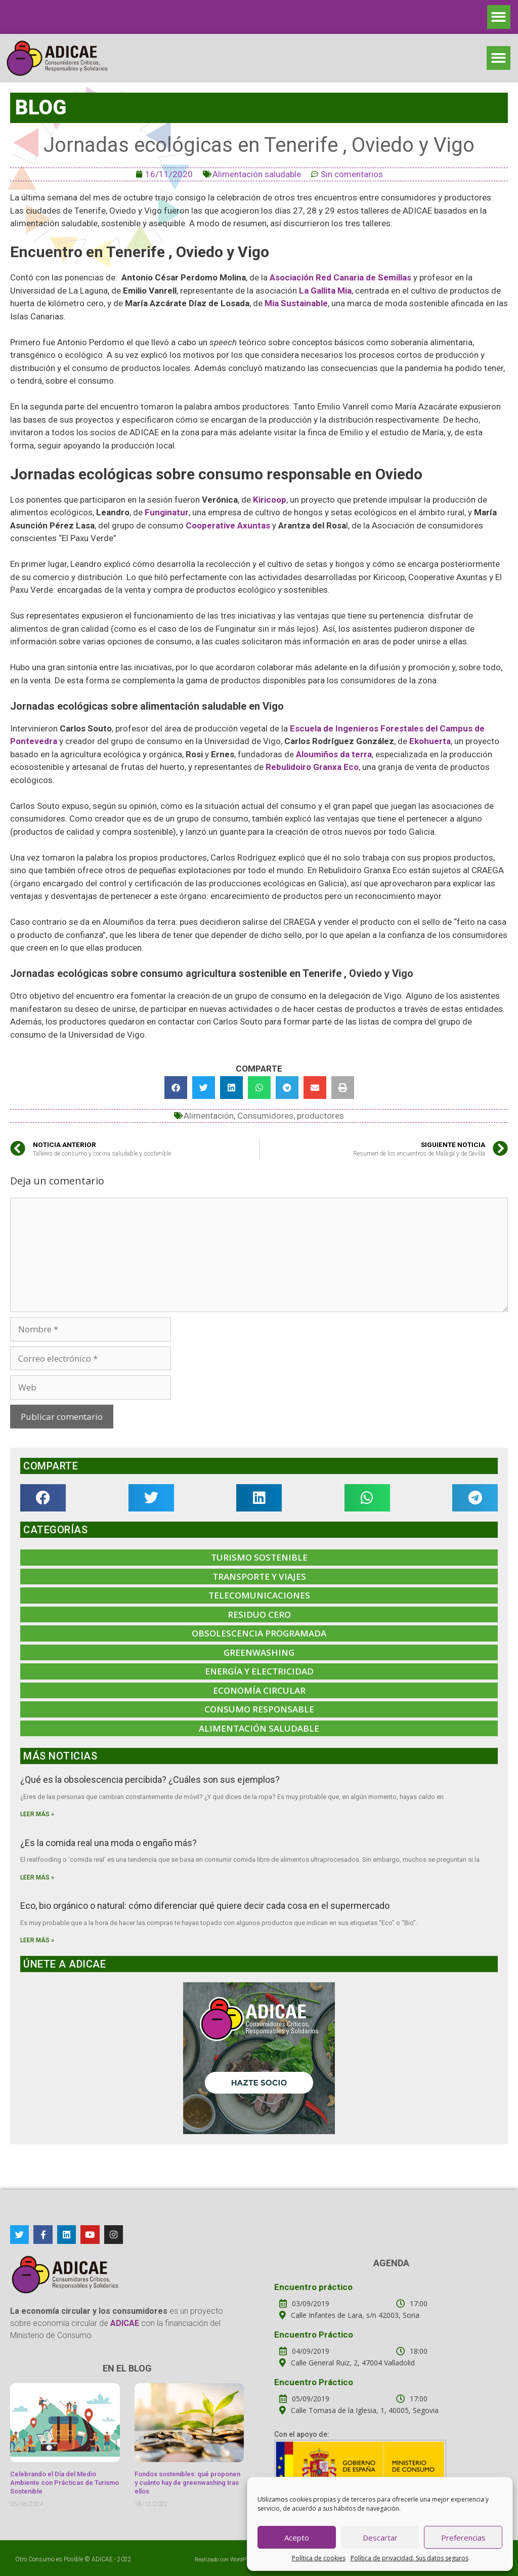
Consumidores (265, 1116)
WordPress (243, 2559)
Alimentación (209, 1116)
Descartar (380, 2537)
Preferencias (463, 2537)
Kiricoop (269, 500)
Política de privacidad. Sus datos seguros (409, 2558)
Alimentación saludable (256, 174)
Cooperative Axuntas (229, 525)
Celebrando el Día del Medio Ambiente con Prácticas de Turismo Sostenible (64, 2482)
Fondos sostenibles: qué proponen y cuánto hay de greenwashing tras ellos (187, 2482)
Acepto (296, 2537)
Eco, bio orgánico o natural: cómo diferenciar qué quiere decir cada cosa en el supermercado (205, 1905)
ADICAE (102, 2559)
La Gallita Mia (325, 290)
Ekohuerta (430, 741)
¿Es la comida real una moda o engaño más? (108, 1842)
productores (320, 1116)
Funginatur (167, 512)
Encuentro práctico (313, 2287)
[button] (499, 17)
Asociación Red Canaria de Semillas (340, 277)
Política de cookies (319, 2558)
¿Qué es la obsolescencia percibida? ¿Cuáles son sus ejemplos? (150, 1779)
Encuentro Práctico (313, 2334)
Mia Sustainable (296, 303)
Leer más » (37, 1814)
